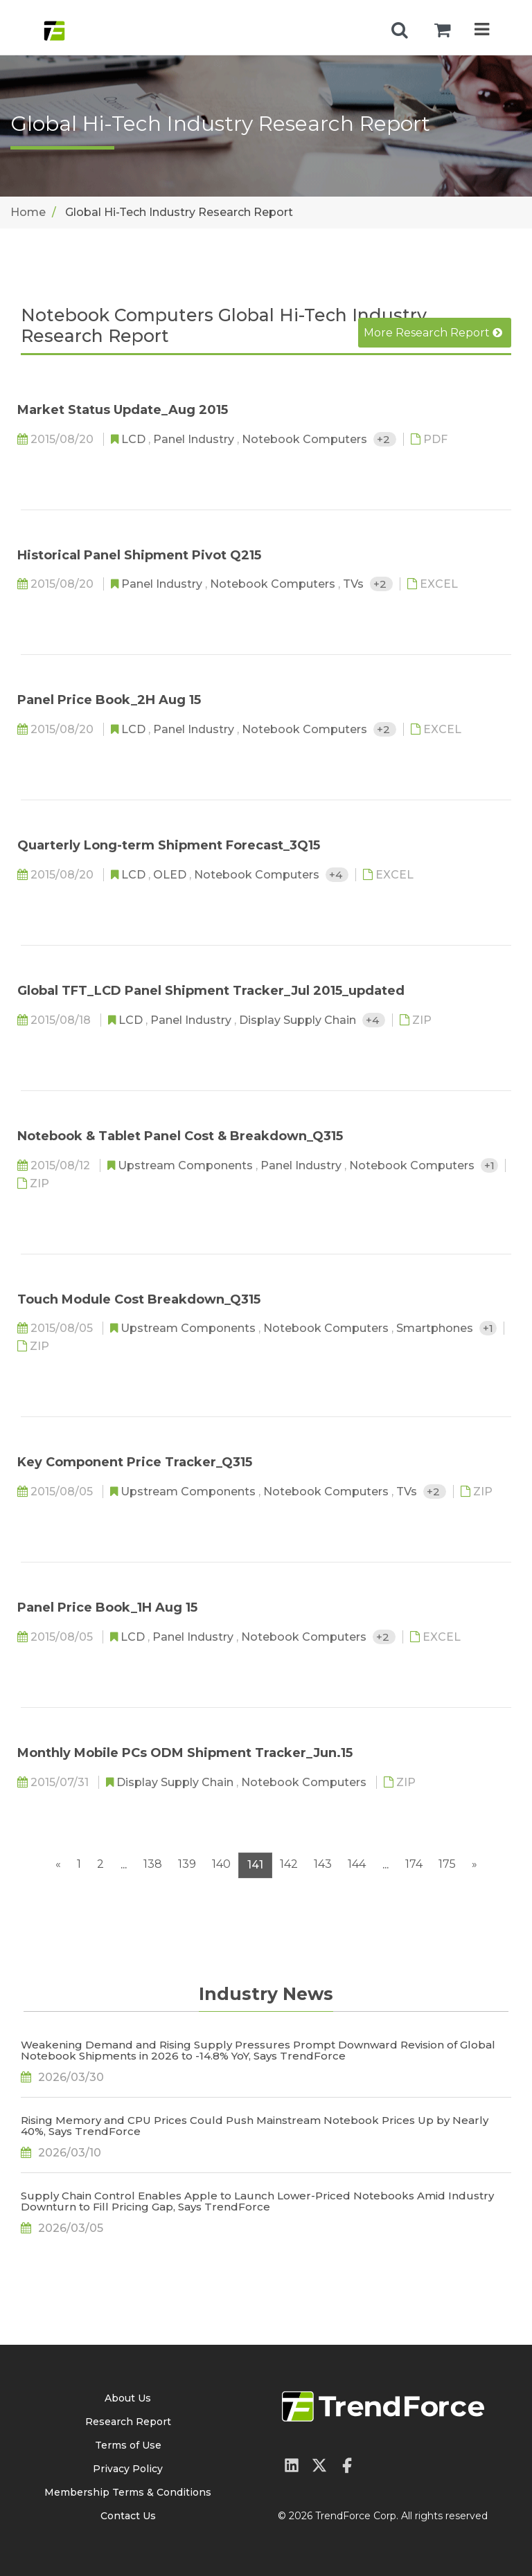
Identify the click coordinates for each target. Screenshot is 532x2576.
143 (323, 1864)
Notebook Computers (306, 439)
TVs (354, 584)
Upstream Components (187, 1165)
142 (289, 1864)
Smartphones (436, 1328)
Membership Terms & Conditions (127, 2492)
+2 (385, 439)
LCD (134, 439)
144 (357, 1864)
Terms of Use (128, 2445)
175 (447, 1864)
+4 (337, 874)
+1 (489, 1165)
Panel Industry (195, 439)
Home (28, 212)
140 (221, 1864)
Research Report (128, 2421)
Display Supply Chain (299, 1020)
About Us (128, 2398)
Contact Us (128, 2516)
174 (414, 1864)
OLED (171, 874)
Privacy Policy (128, 2468)
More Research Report (433, 332)
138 (152, 1864)
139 (187, 1864)
